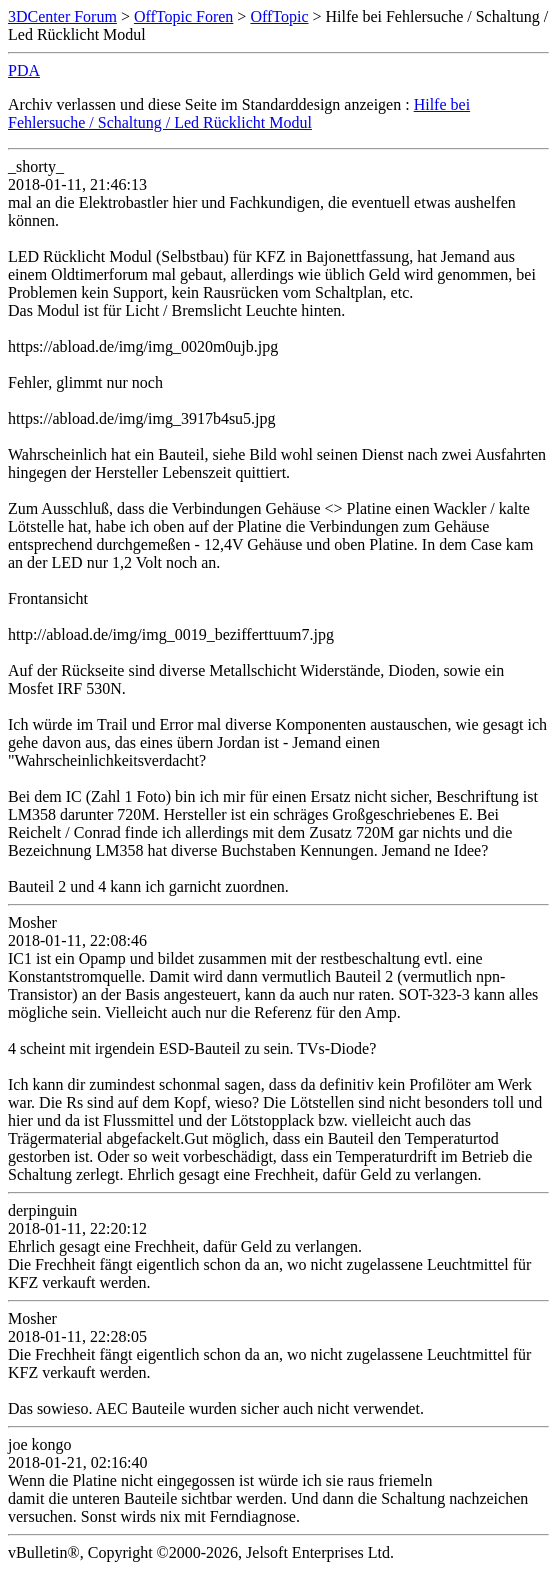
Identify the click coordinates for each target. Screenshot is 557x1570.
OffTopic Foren (183, 16)
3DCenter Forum (62, 16)
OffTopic (279, 16)
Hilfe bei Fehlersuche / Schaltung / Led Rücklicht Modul (239, 113)
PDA (24, 70)
